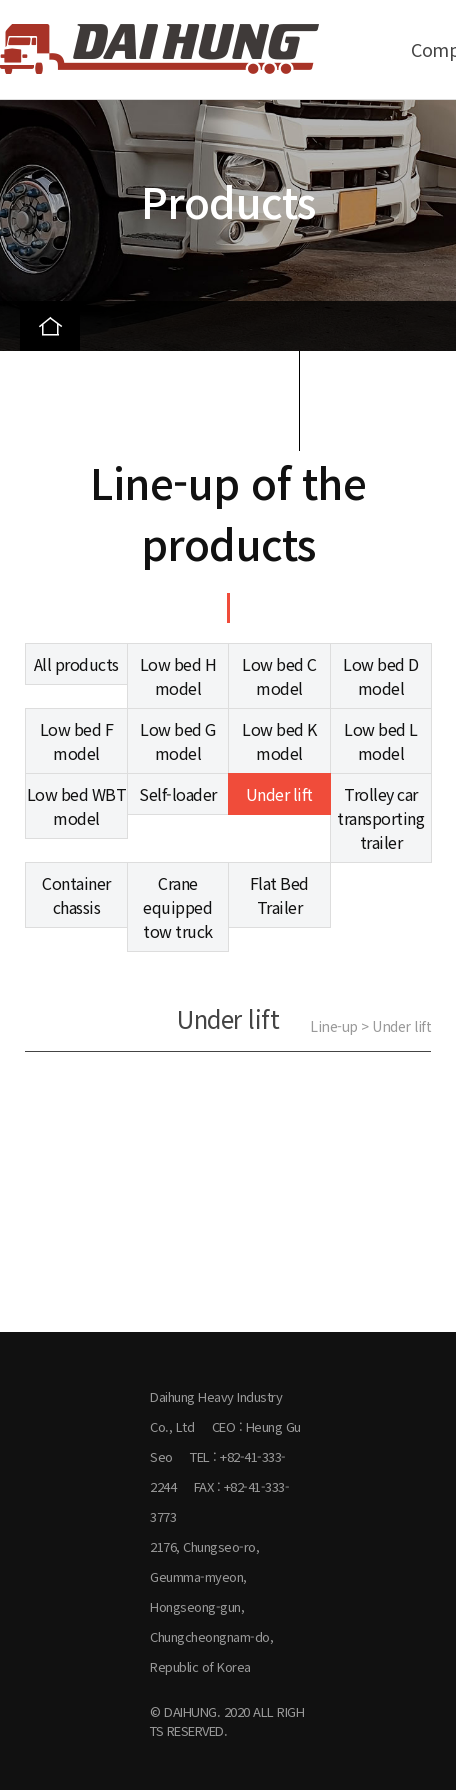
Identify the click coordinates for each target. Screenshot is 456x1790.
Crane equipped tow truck (178, 907)
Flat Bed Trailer (279, 895)
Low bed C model (279, 676)
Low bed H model (178, 676)
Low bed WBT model (77, 806)
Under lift (279, 794)
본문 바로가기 (0, 0)
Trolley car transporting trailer (380, 818)
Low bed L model (381, 741)
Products (72, 376)
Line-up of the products (123, 426)
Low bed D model (381, 676)
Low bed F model (77, 741)
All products (76, 664)
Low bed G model (178, 741)
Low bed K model (279, 741)
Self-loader (178, 794)
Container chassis (76, 895)
